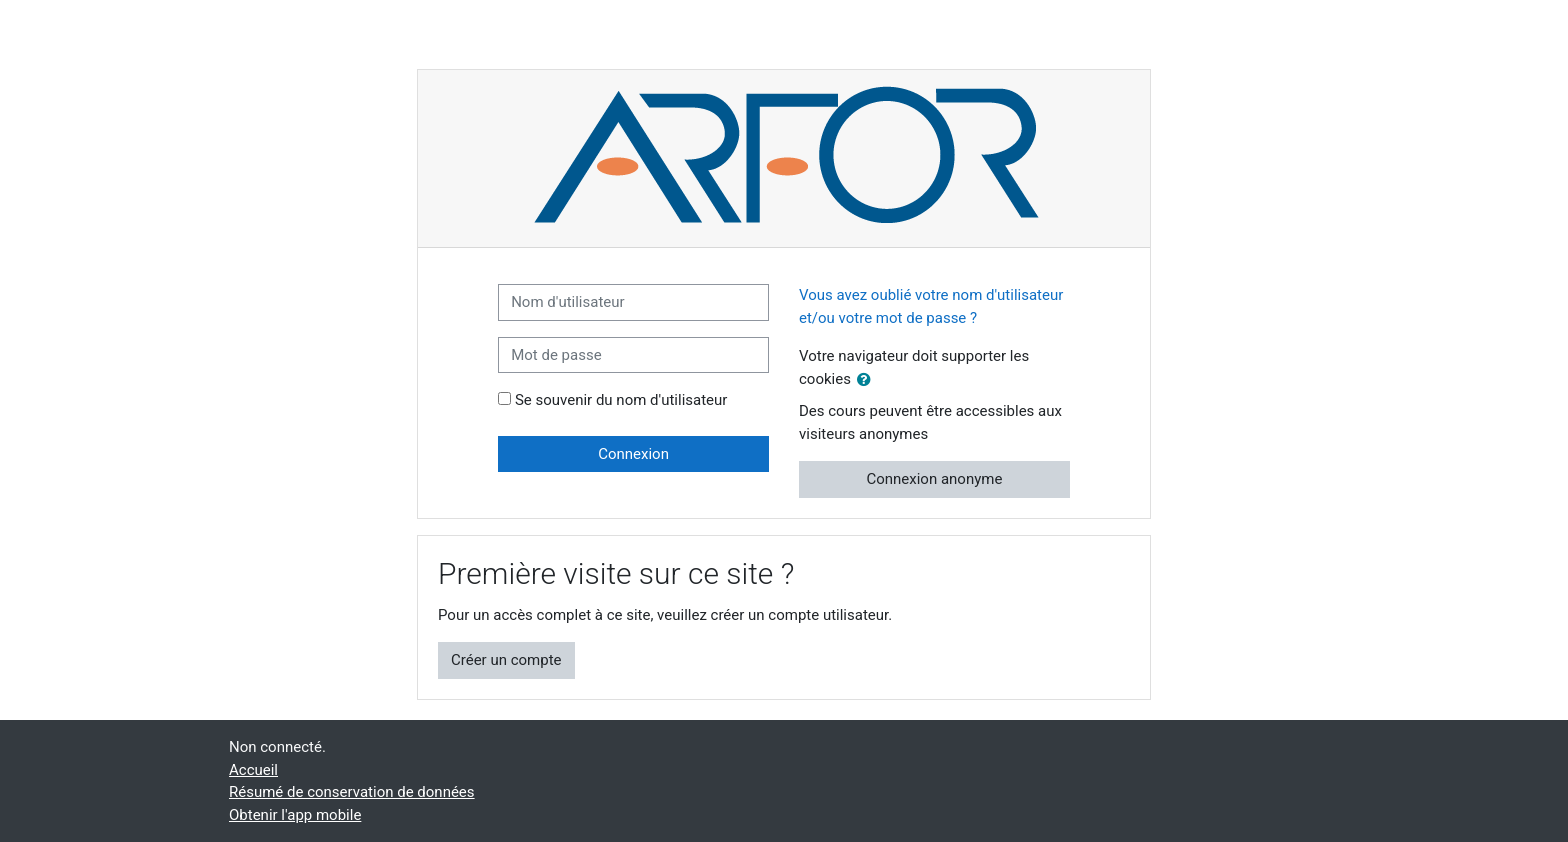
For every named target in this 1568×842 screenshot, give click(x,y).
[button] (868, 380)
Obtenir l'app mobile (295, 815)
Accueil (253, 770)
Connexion (633, 454)
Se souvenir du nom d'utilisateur (621, 400)
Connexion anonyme (934, 479)
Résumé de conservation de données (352, 792)
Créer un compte (506, 660)
